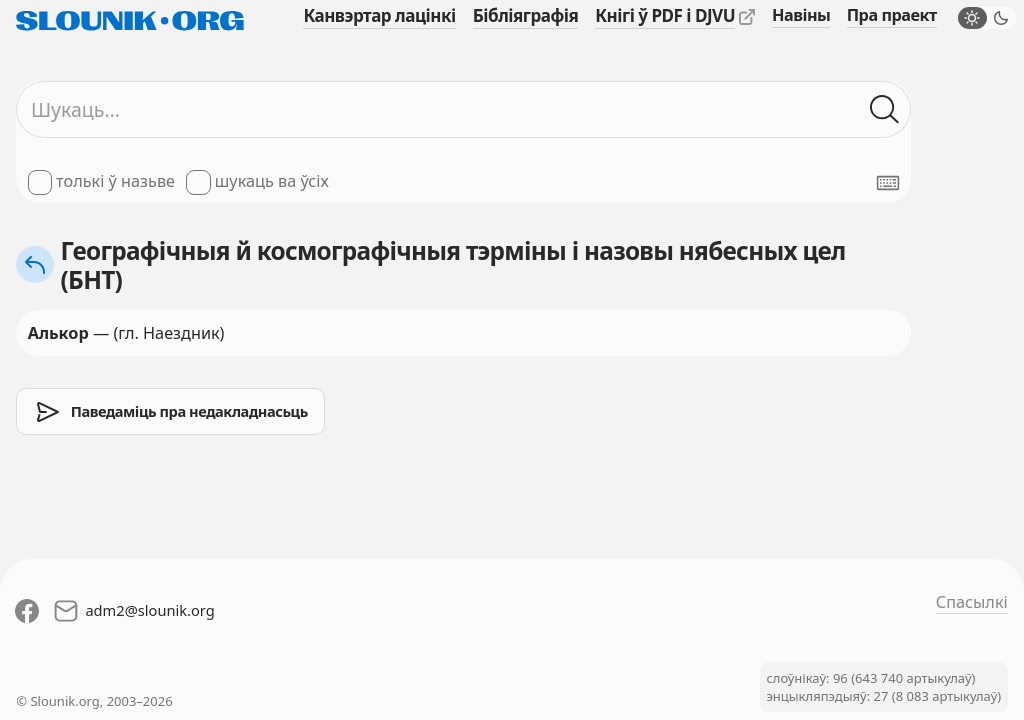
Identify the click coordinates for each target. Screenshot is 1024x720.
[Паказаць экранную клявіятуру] (888, 183)
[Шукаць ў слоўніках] (884, 109)
